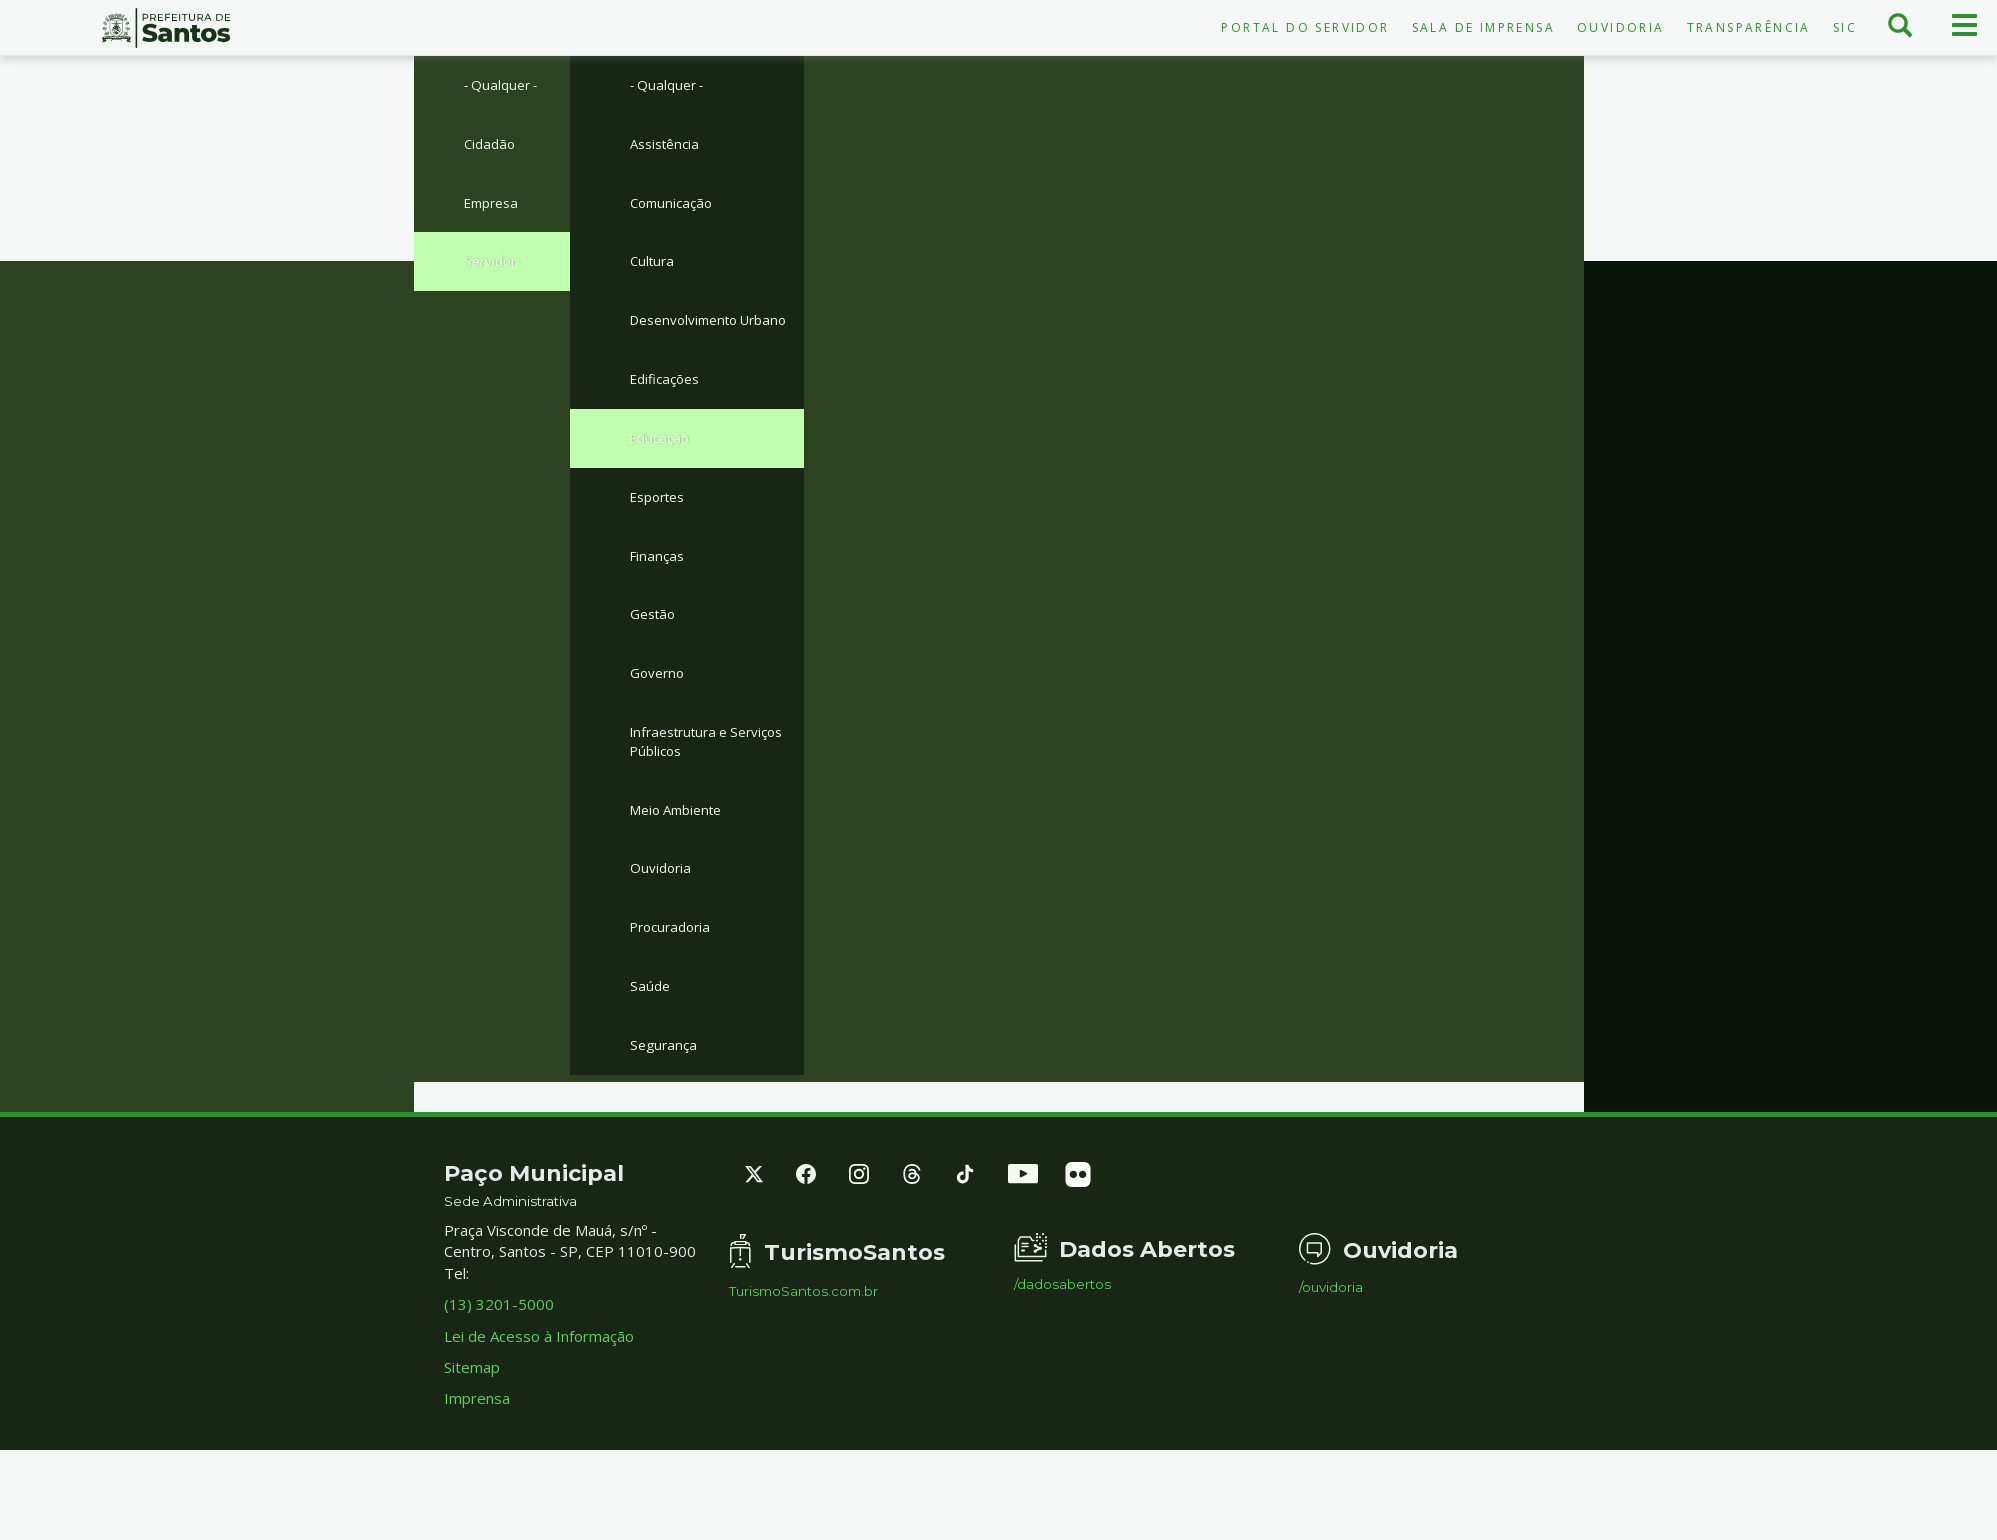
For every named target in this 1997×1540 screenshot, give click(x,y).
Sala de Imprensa (1483, 27)
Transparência (1749, 27)
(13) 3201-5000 (499, 1373)
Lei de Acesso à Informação (539, 1404)
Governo (660, 722)
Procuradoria (674, 989)
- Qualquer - (505, 86)
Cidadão (491, 147)
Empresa (495, 209)
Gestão (655, 660)
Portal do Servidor (1305, 27)
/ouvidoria (1331, 1355)
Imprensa (477, 1467)
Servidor (493, 270)
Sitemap (472, 1435)
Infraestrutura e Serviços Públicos (716, 793)
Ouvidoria (1621, 27)
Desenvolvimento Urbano (690, 342)
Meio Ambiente (682, 866)
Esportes (662, 537)
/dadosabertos (1062, 1352)
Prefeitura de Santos (166, 28)
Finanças (659, 599)
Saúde (651, 1050)
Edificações (669, 415)
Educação (662, 476)
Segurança (665, 1112)
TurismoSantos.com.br (803, 1359)
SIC (1845, 27)
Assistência (668, 147)
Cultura (654, 270)
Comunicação (674, 209)
